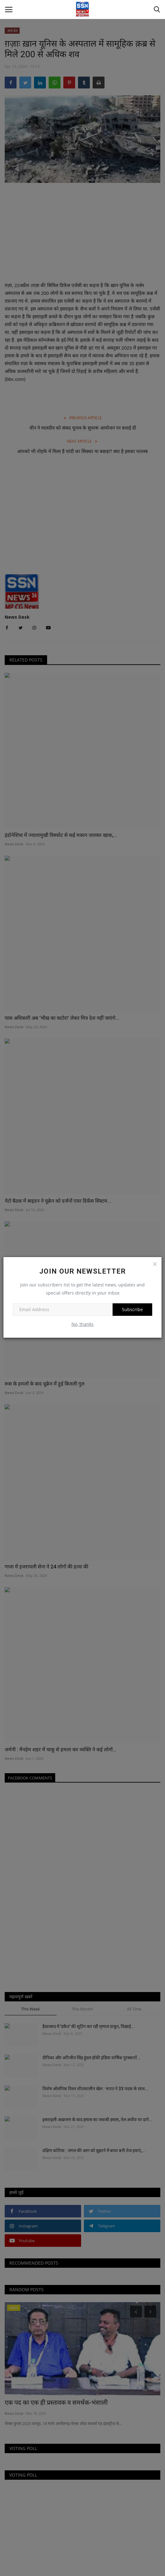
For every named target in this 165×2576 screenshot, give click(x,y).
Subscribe (132, 1309)
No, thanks (82, 1324)
